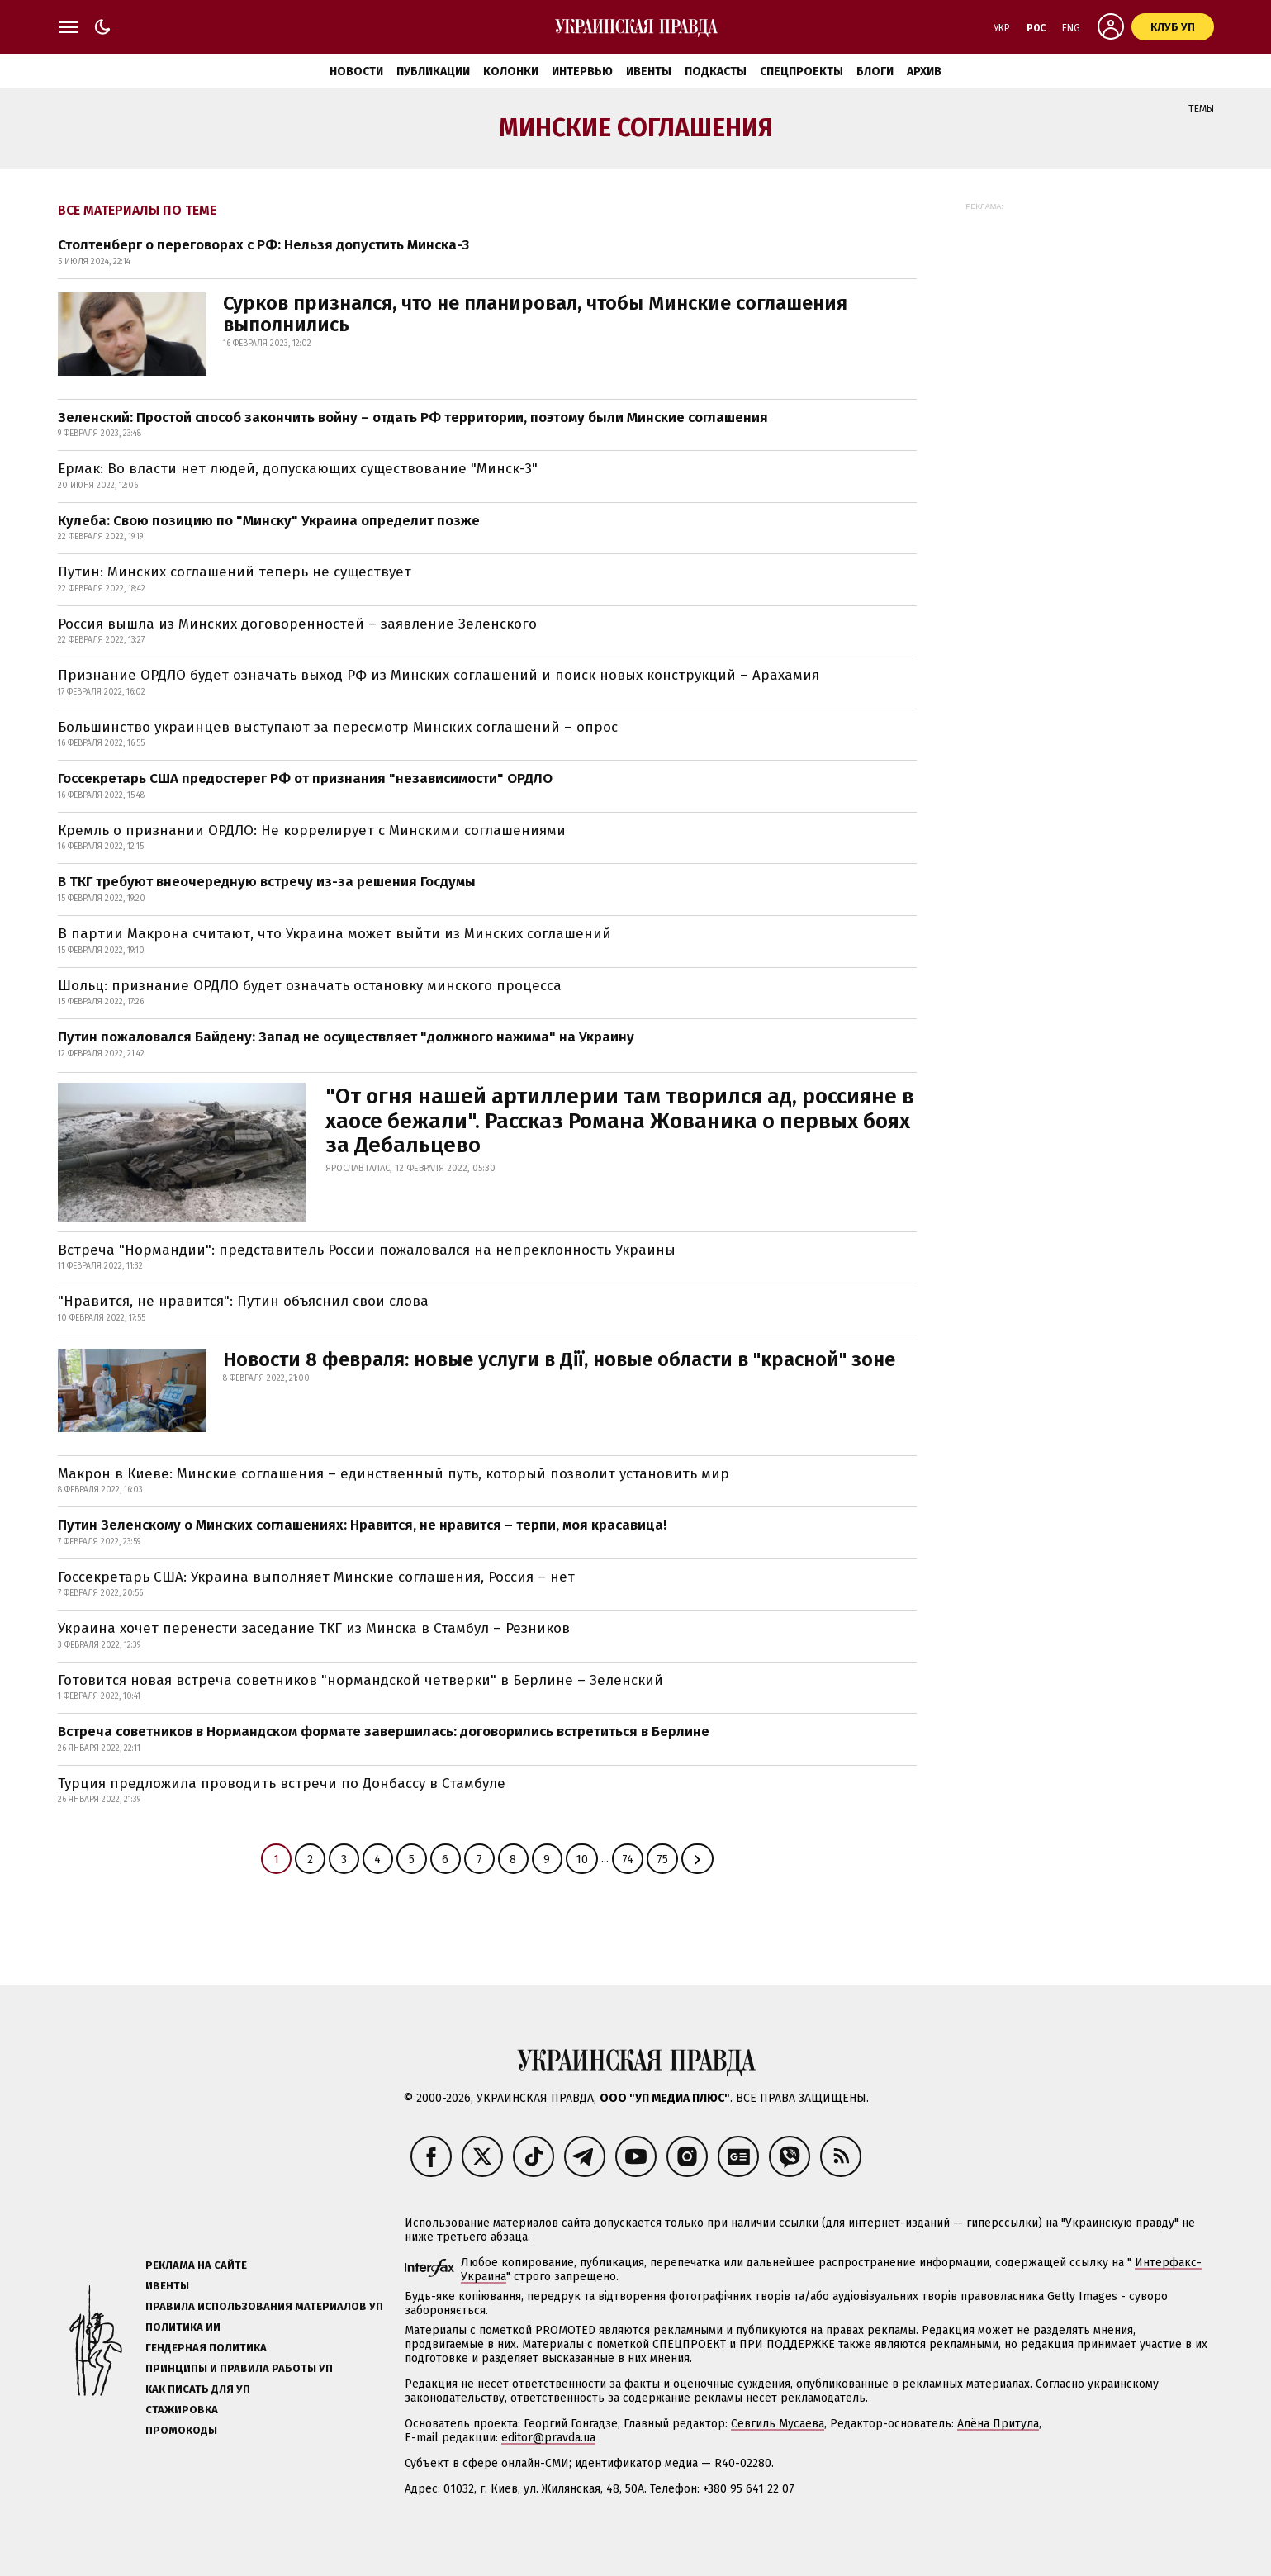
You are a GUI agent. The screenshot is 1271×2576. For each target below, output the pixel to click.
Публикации (433, 71)
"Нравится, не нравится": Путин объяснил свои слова (243, 1301)
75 (662, 1860)
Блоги (875, 71)
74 (627, 1860)
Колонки (510, 71)
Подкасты (716, 71)
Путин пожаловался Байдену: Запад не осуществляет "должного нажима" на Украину (346, 1037)
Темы (1201, 109)
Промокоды (181, 2430)
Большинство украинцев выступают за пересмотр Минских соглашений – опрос (338, 727)
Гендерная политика (206, 2347)
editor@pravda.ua (548, 2438)
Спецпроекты (801, 71)
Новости (356, 71)
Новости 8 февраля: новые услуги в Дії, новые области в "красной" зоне (559, 1359)
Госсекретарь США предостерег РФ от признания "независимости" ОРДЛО (305, 778)
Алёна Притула (998, 2424)
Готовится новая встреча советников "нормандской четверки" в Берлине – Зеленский (360, 1680)
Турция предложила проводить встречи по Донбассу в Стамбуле (281, 1783)
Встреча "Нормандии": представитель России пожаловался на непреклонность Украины (367, 1250)
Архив (924, 71)
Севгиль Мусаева (777, 2424)
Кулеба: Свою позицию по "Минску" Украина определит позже (269, 520)
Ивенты (648, 71)
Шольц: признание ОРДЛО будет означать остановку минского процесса (310, 985)
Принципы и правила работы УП (239, 2368)
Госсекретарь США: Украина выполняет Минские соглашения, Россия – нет (316, 1577)
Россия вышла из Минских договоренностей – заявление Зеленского (297, 624)
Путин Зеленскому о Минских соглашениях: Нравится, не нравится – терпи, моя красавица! (362, 1525)
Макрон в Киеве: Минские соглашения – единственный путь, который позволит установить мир (393, 1474)
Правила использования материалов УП (264, 2306)
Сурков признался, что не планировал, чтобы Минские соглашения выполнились (535, 314)
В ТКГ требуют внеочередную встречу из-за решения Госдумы (267, 881)
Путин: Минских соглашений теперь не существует (234, 572)
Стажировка (181, 2409)
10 (582, 1860)
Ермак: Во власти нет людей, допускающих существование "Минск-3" (298, 468)
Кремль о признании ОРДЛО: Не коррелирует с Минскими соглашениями (312, 830)
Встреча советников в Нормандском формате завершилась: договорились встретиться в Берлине (383, 1731)
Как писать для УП (197, 2389)
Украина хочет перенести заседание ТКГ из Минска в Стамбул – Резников (314, 1628)
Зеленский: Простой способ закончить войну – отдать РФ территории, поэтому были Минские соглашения (413, 417)
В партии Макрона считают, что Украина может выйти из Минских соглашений (334, 933)
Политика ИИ (183, 2327)
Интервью (582, 71)
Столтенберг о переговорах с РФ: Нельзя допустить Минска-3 (263, 245)
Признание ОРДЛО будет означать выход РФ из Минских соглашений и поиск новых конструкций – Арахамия (438, 675)
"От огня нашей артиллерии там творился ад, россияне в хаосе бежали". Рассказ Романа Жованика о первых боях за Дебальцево (619, 1121)
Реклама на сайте (196, 2265)
